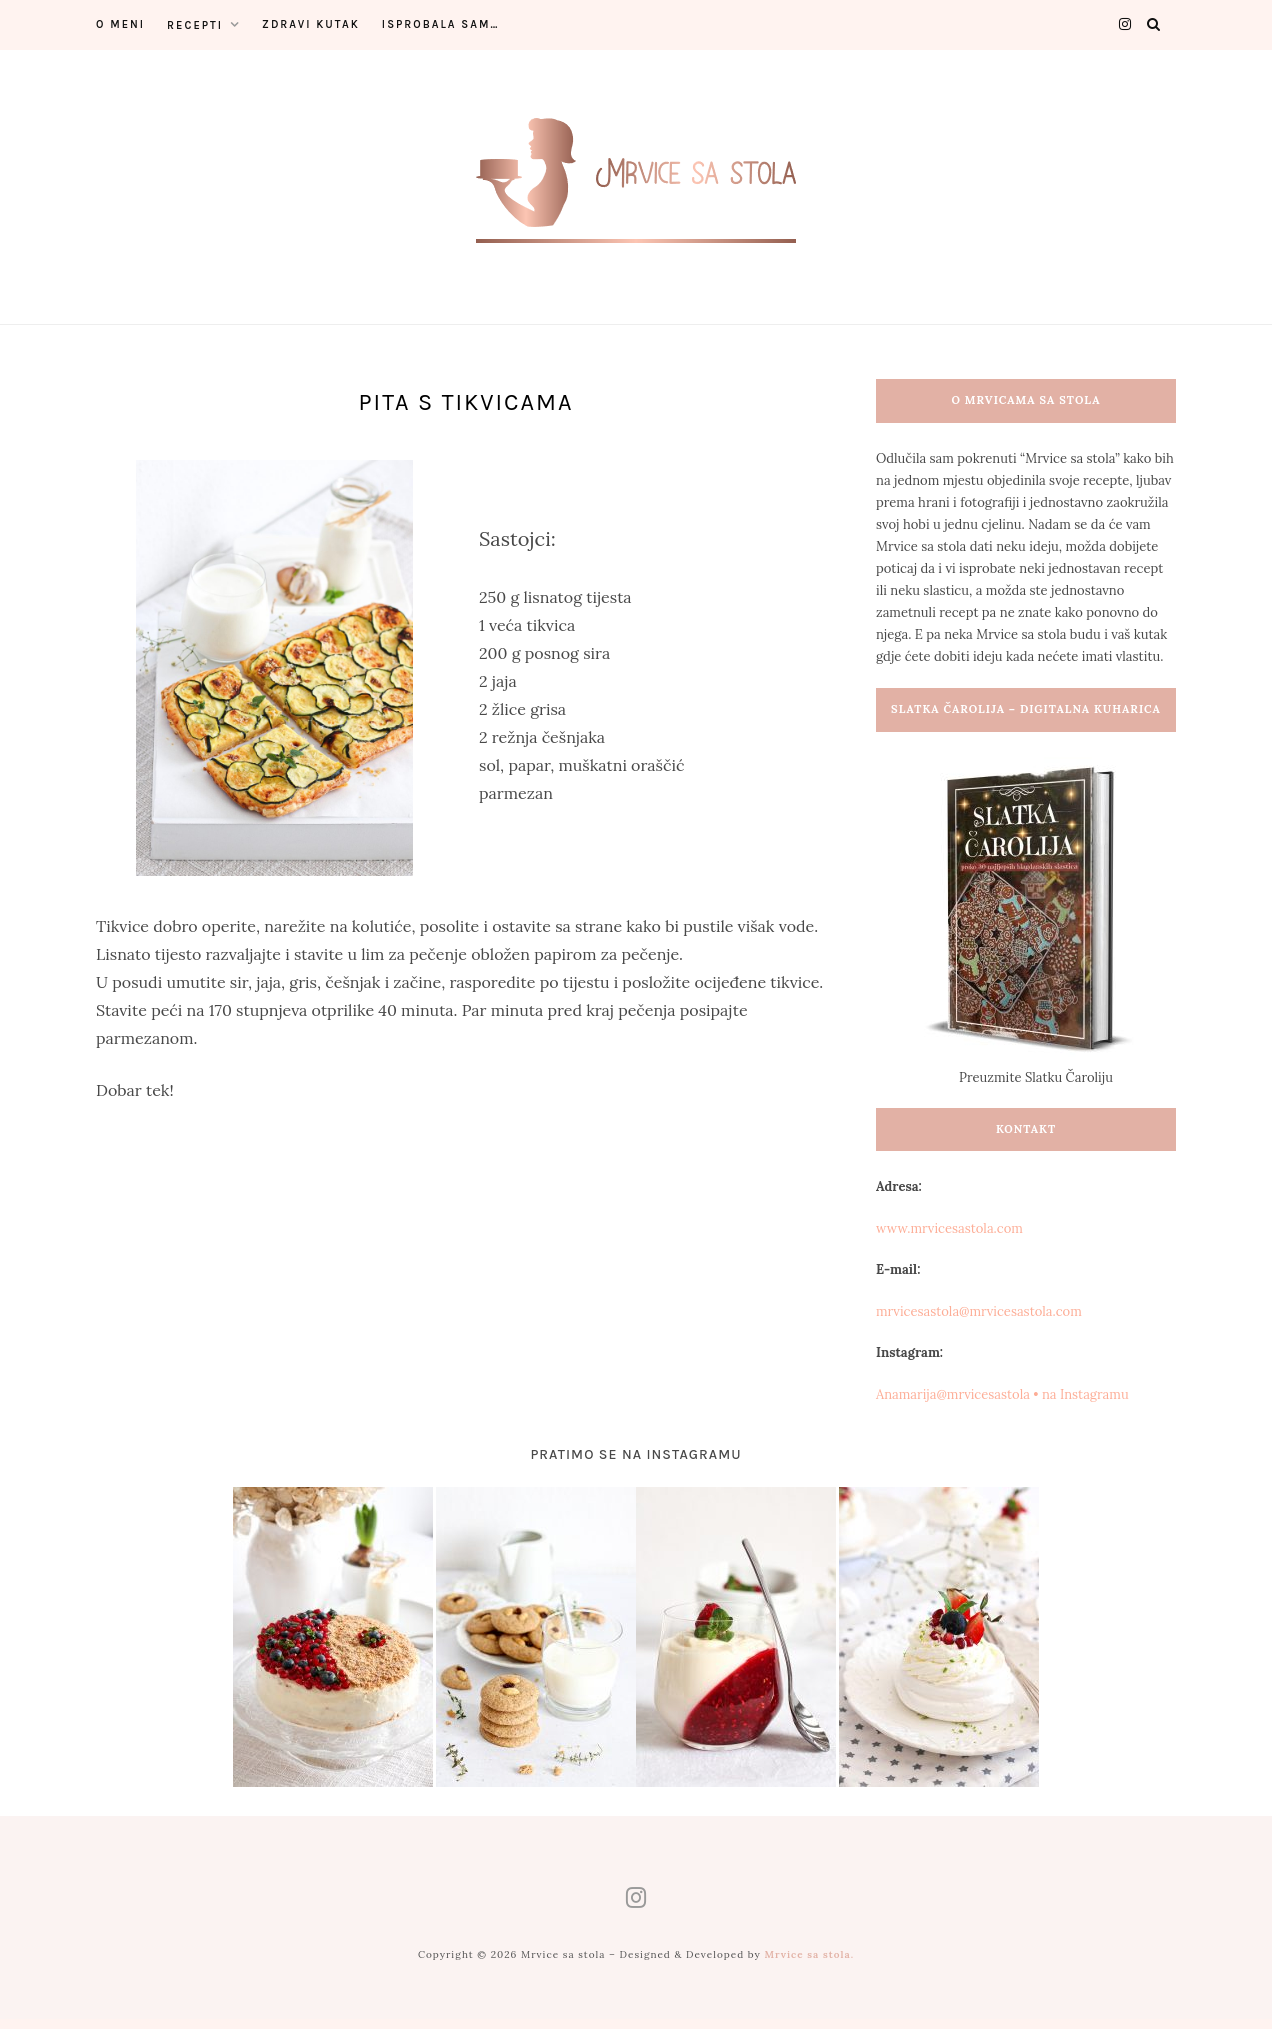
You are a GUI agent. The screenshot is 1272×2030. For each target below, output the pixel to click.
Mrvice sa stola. (809, 1955)
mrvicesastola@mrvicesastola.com (979, 1311)
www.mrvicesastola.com (949, 1228)
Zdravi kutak (311, 24)
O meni (120, 24)
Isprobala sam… (441, 24)
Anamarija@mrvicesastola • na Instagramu (1002, 1394)
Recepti (195, 25)
